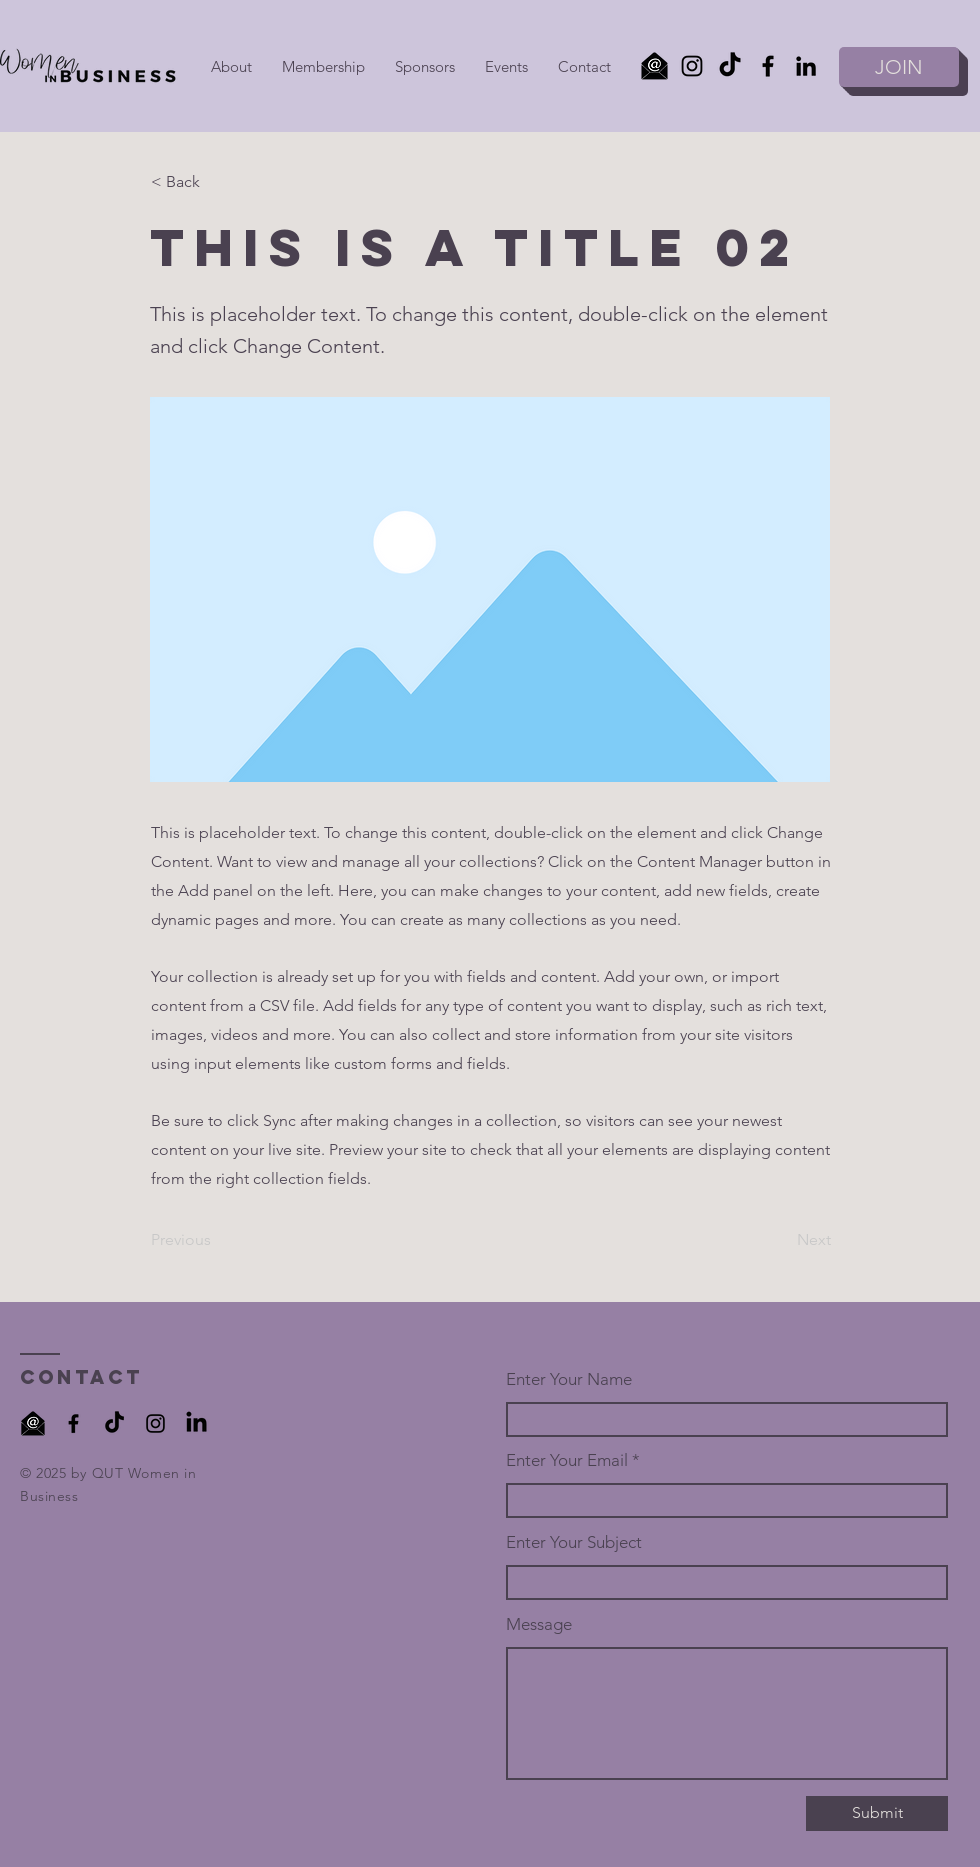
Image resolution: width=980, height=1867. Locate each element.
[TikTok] (730, 66)
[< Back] (217, 182)
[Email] (654, 66)
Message (539, 1624)
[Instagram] (692, 66)
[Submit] (877, 1813)
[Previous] (217, 1240)
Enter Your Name (569, 1379)
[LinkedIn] (806, 66)
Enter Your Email (567, 1460)
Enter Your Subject (574, 1542)
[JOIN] (899, 67)
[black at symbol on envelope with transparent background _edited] (32, 1423)
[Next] (781, 1240)
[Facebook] (768, 66)
